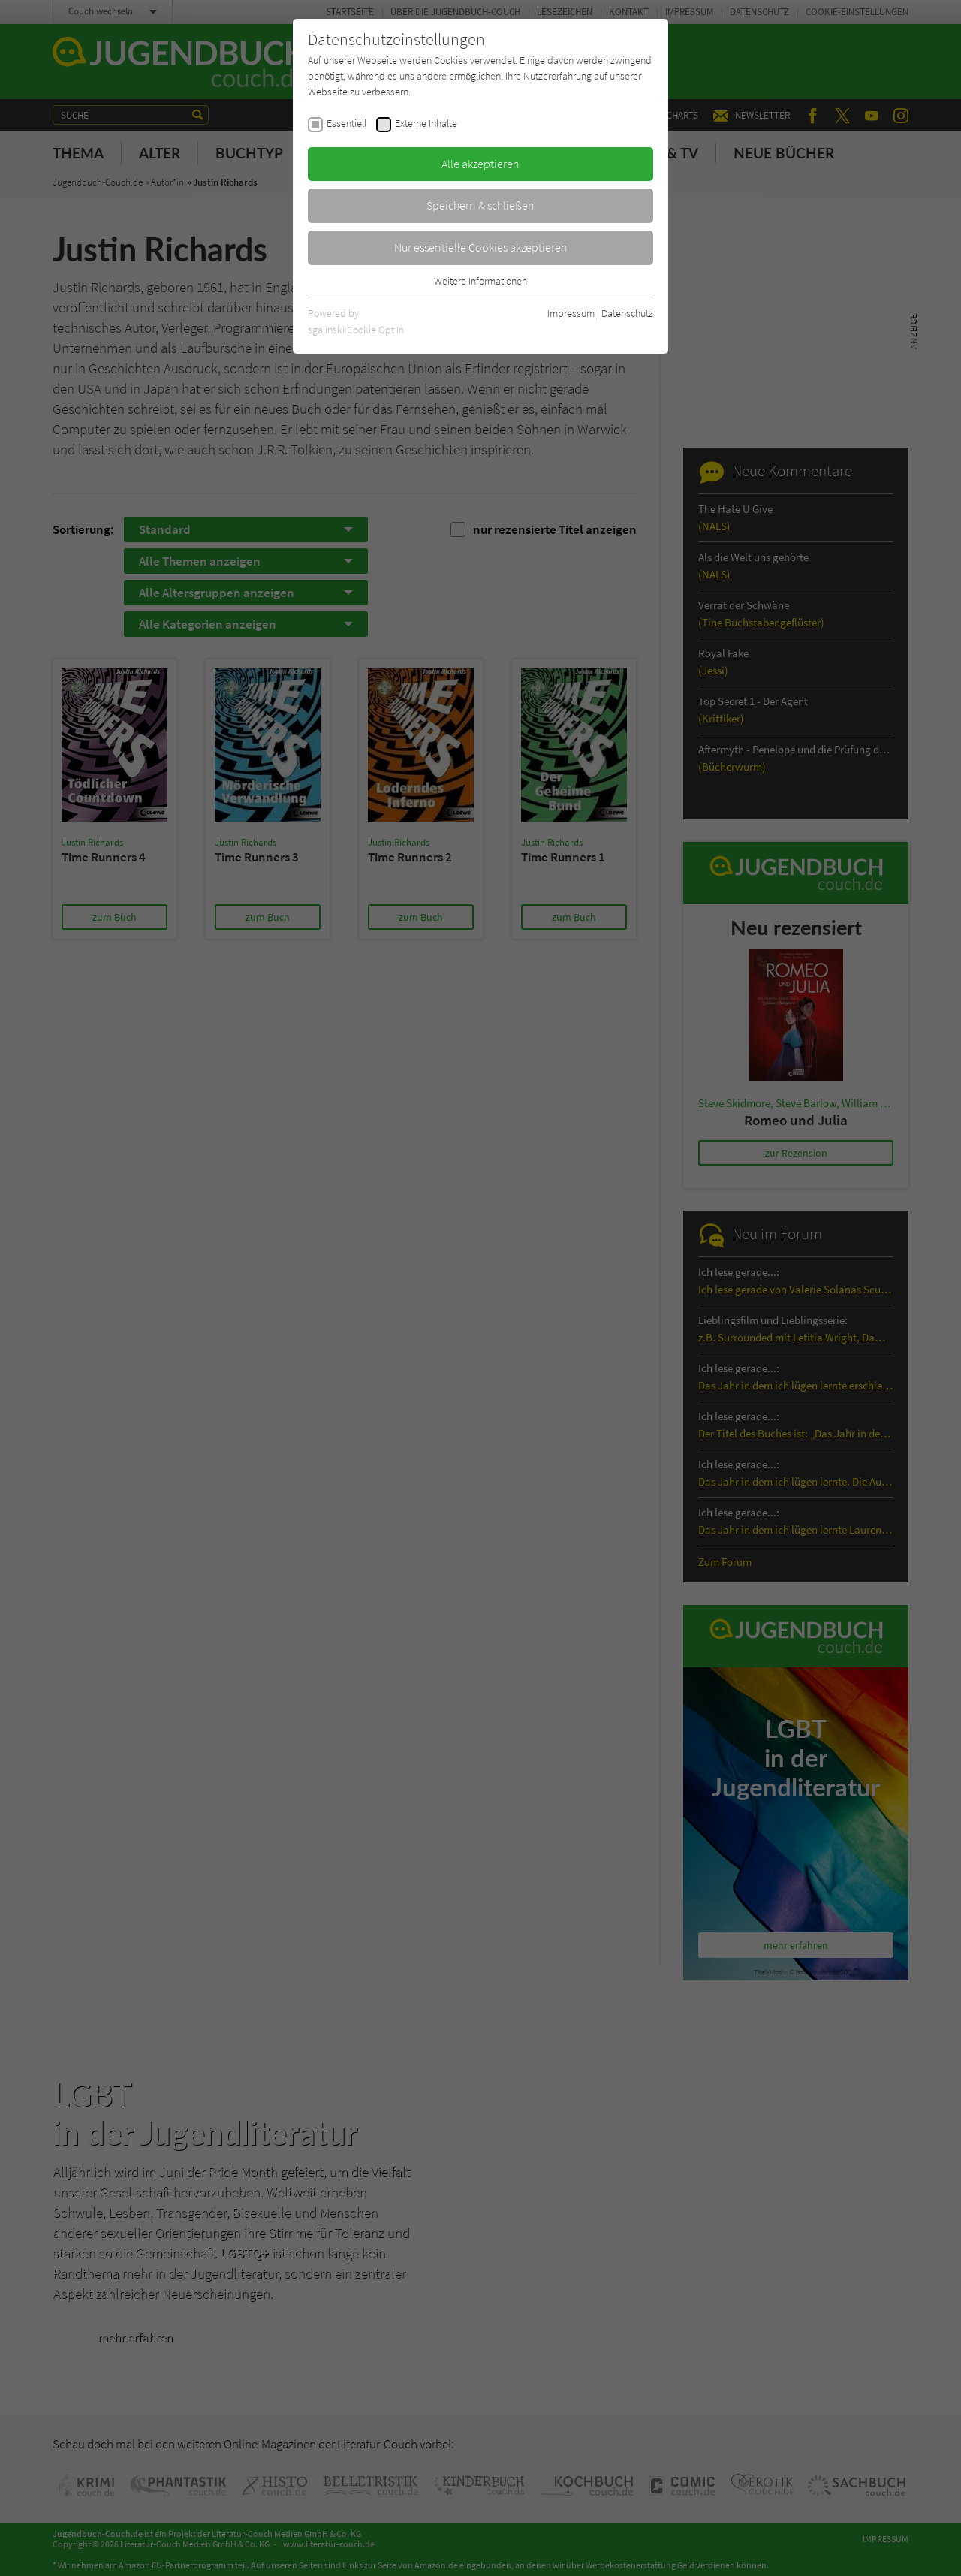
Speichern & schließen (480, 205)
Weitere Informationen (480, 281)
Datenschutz (627, 313)
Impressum (571, 313)
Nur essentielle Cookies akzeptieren (481, 247)
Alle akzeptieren (480, 163)
